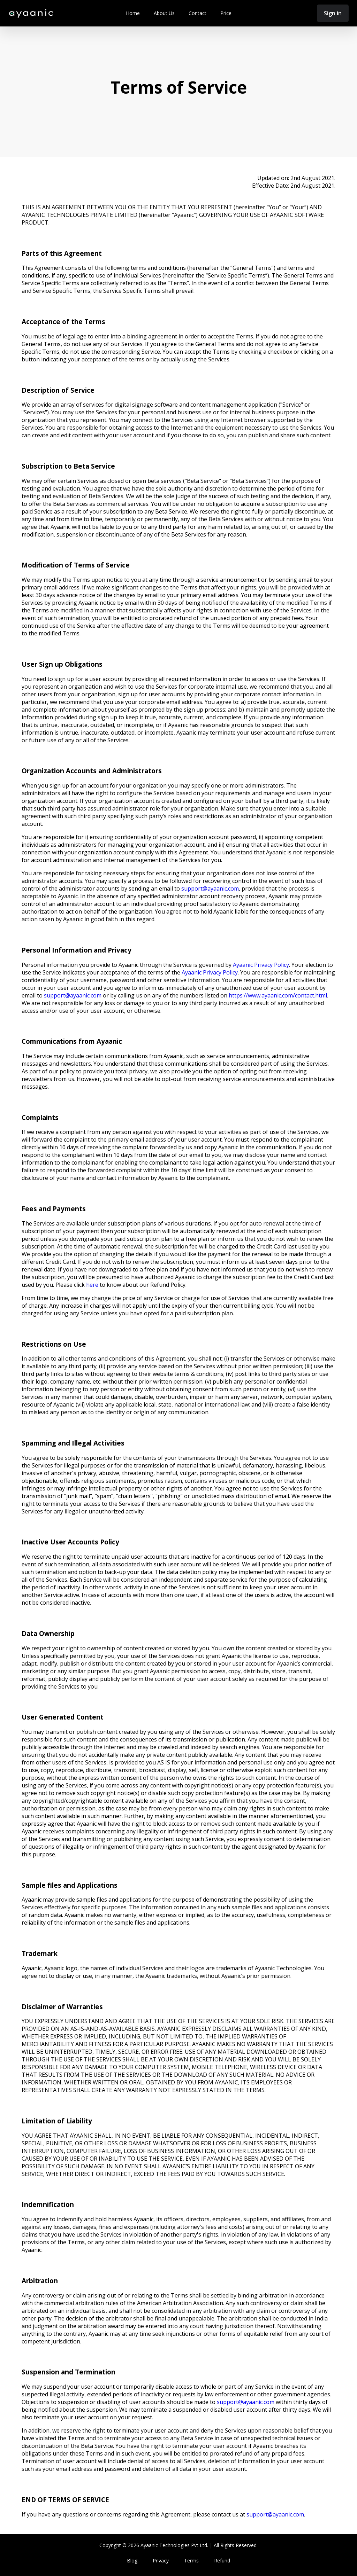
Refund (222, 2560)
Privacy (161, 2560)
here (92, 1285)
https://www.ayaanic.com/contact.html (278, 995)
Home (133, 13)
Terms (191, 2560)
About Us (164, 13)
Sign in (333, 13)
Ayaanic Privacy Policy (261, 965)
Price (225, 13)
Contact (197, 13)
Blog (132, 2560)
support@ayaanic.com (210, 888)
